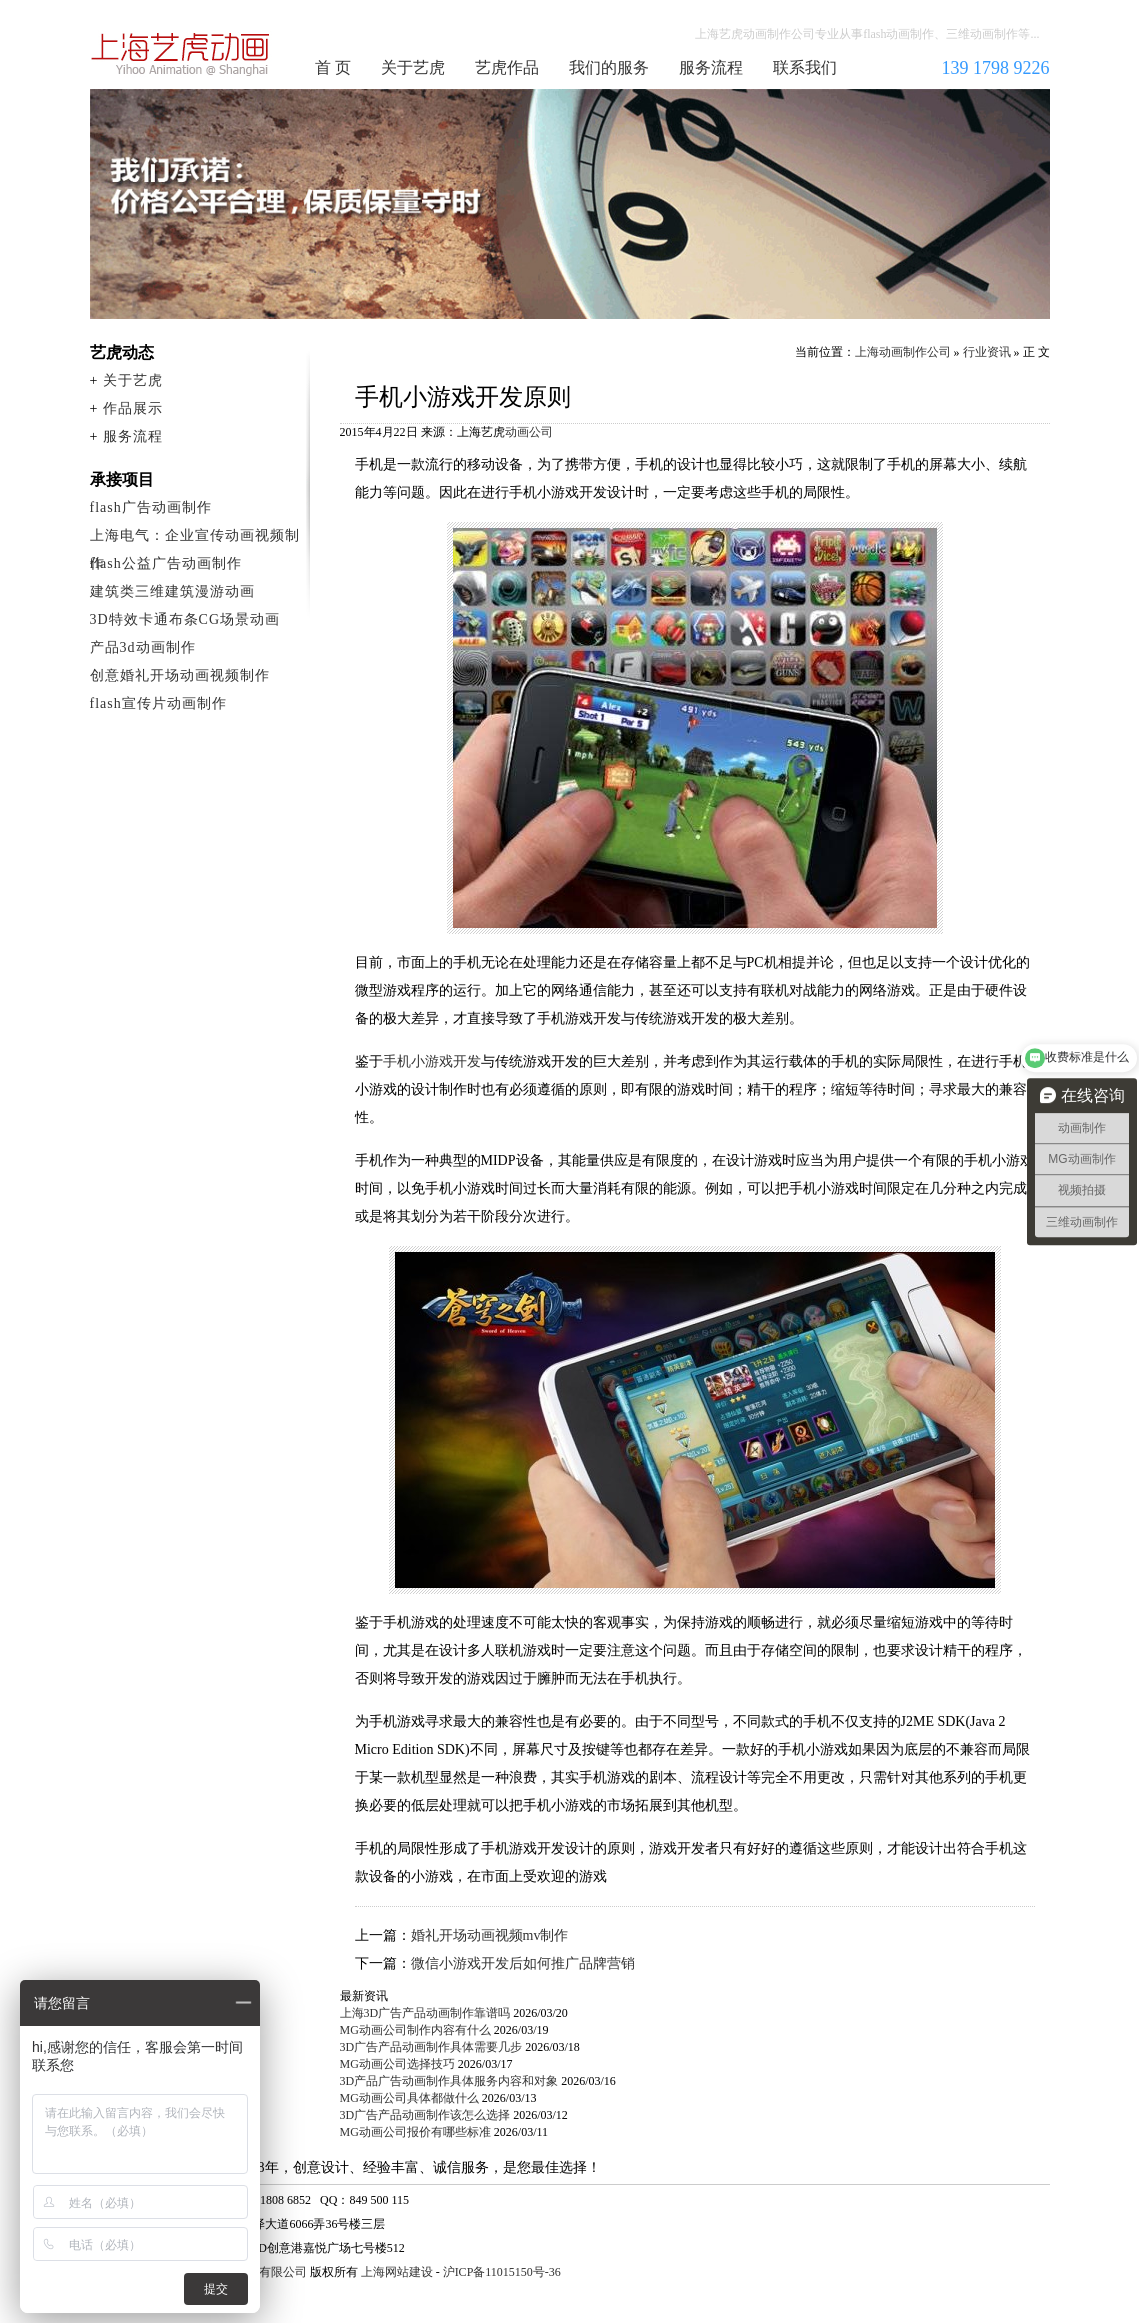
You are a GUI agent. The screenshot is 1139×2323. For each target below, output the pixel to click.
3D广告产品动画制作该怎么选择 (425, 2115)
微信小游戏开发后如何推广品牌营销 (523, 1963)
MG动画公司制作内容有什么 (415, 2030)
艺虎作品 (507, 67)
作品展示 (133, 408)
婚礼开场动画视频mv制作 (490, 1935)
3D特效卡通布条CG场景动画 (185, 619)
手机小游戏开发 (432, 1061)
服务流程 (711, 67)
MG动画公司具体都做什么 (409, 2098)
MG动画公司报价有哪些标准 (415, 2132)
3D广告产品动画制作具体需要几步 (431, 2047)
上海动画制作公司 (181, 54)
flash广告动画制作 (151, 507)
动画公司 (529, 432)
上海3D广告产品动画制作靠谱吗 (425, 2013)
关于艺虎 (413, 67)
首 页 (333, 67)
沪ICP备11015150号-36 (502, 2272)
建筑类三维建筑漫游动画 (172, 591)
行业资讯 (987, 352)
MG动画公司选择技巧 (397, 2064)
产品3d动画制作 (143, 647)
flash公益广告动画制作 (166, 563)
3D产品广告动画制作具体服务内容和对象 (449, 2081)
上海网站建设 (397, 2272)
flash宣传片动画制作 (158, 703)
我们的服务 (609, 67)
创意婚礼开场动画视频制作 (180, 675)
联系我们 (805, 67)
